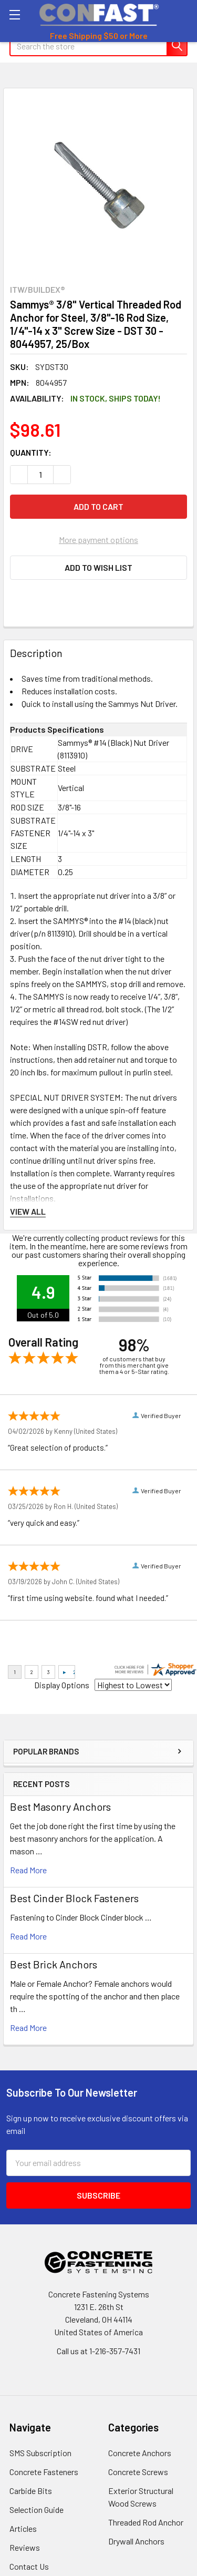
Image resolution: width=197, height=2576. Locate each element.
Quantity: (30, 452)
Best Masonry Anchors (60, 1806)
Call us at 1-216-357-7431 (98, 2351)
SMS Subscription (40, 2453)
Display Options (61, 1685)
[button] (98, 568)
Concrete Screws (138, 2472)
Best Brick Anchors (53, 1964)
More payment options (98, 540)
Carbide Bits (30, 2491)
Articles (23, 2528)
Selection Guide (36, 2510)
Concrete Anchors (139, 2453)
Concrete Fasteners (43, 2472)
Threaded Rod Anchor (145, 2522)
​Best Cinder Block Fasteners (74, 1898)
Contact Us (29, 2566)
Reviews (24, 2547)
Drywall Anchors (136, 2541)
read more (28, 1870)
